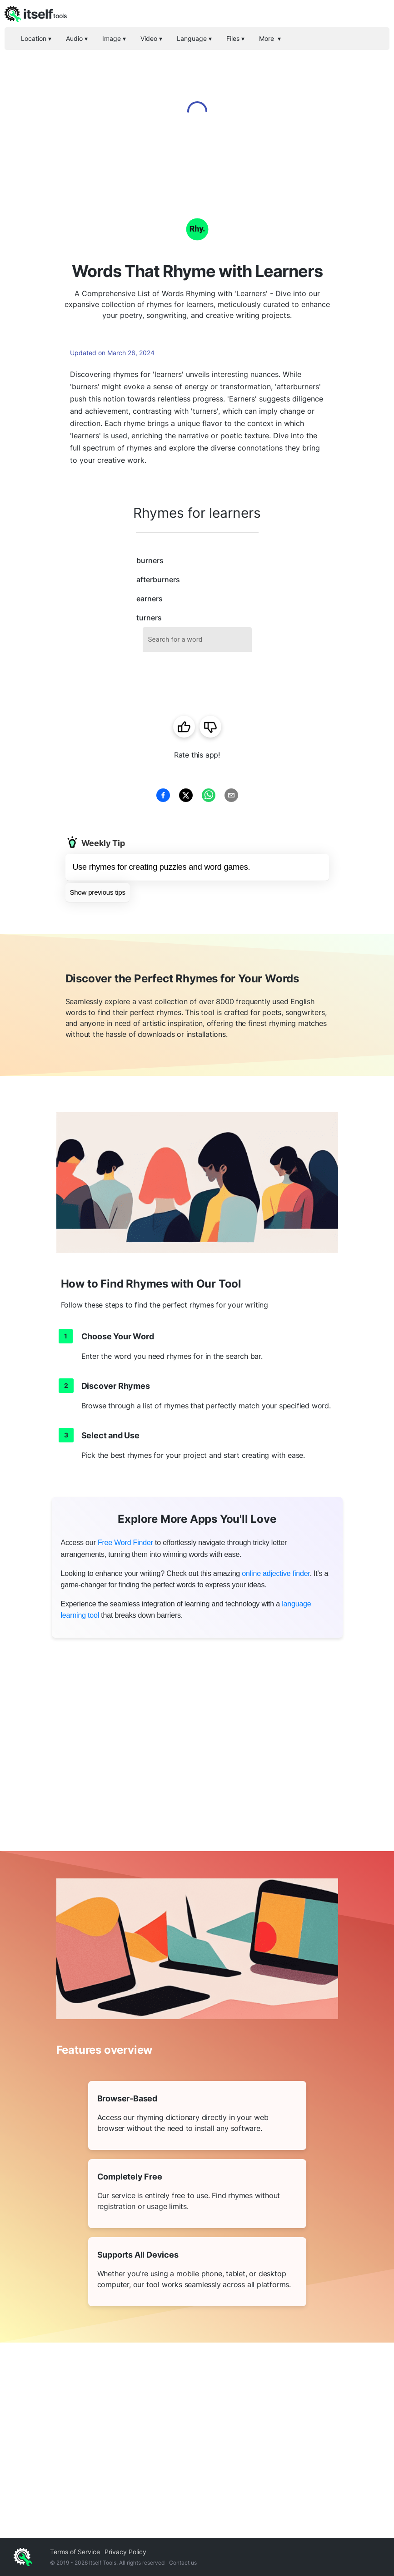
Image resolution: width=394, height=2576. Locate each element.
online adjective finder (275, 1573)
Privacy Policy (125, 2552)
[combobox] (197, 639)
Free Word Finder (125, 1542)
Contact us (183, 2562)
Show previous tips (97, 892)
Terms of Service (75, 2552)
